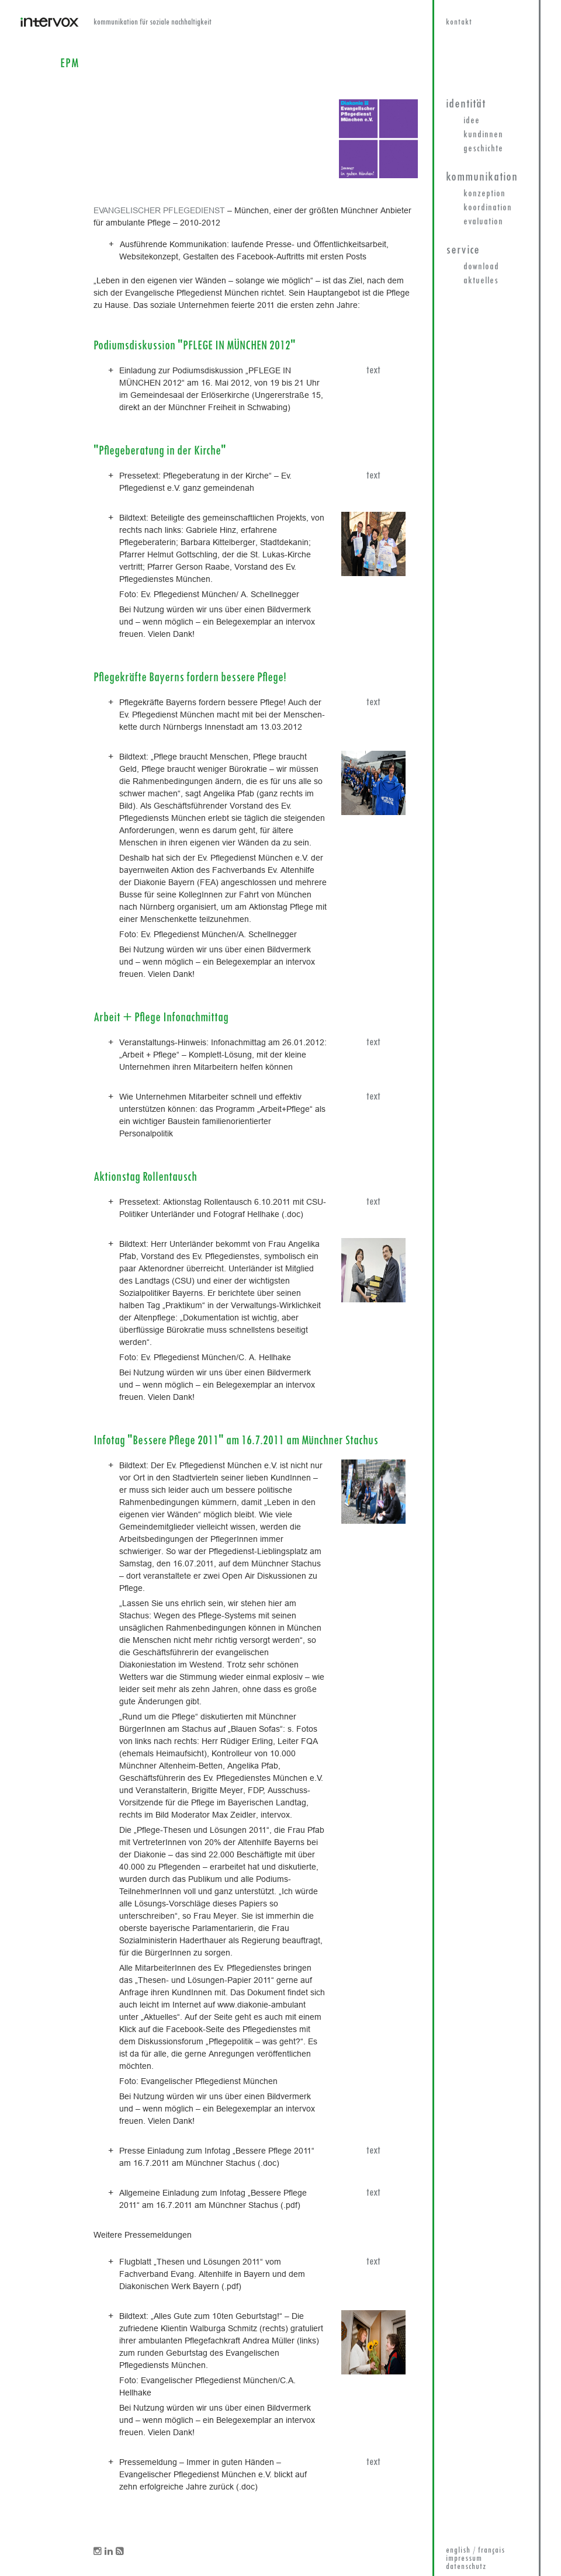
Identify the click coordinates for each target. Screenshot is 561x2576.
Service (463, 250)
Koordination (487, 208)
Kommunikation (482, 177)
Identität (466, 104)
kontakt (459, 22)
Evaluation (483, 222)
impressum (464, 2559)
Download (481, 267)
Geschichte (483, 149)
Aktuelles (480, 281)
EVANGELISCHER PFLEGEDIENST (159, 210)
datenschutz (466, 2567)
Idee (471, 121)
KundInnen (483, 135)
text (373, 371)
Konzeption (484, 194)
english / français (475, 2550)
